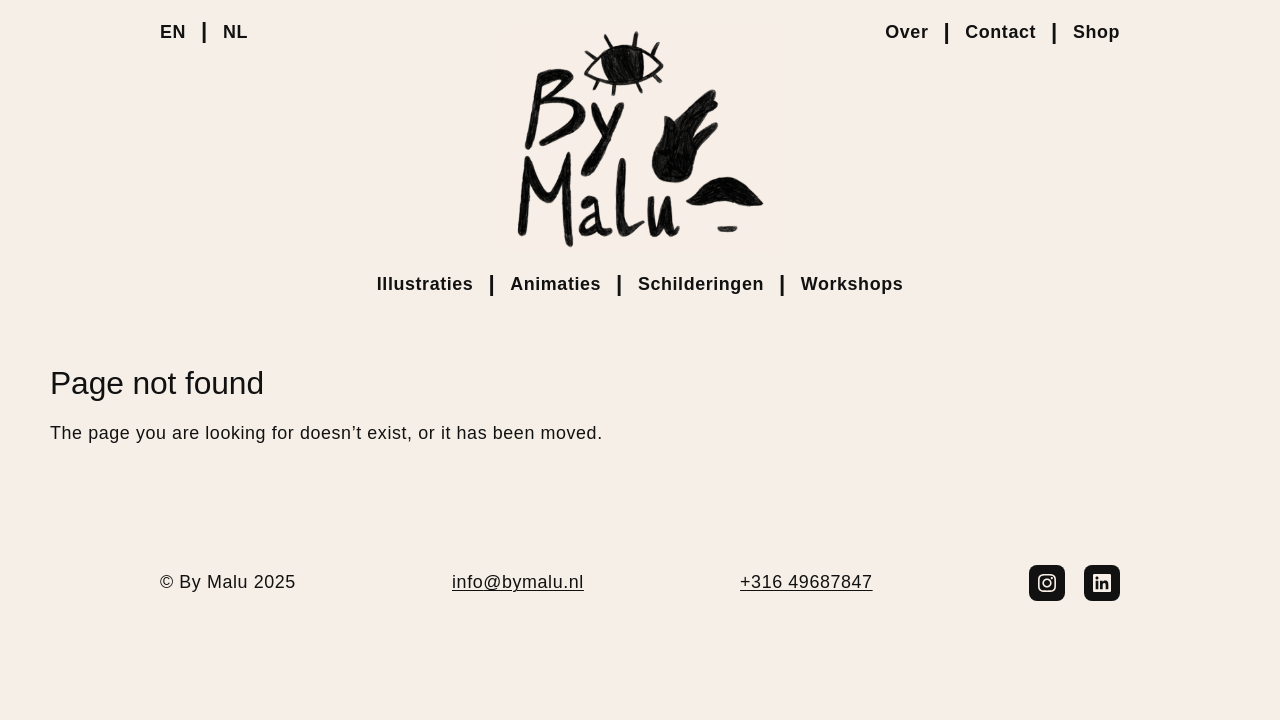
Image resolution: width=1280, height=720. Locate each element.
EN (173, 32)
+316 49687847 (806, 582)
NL (235, 32)
